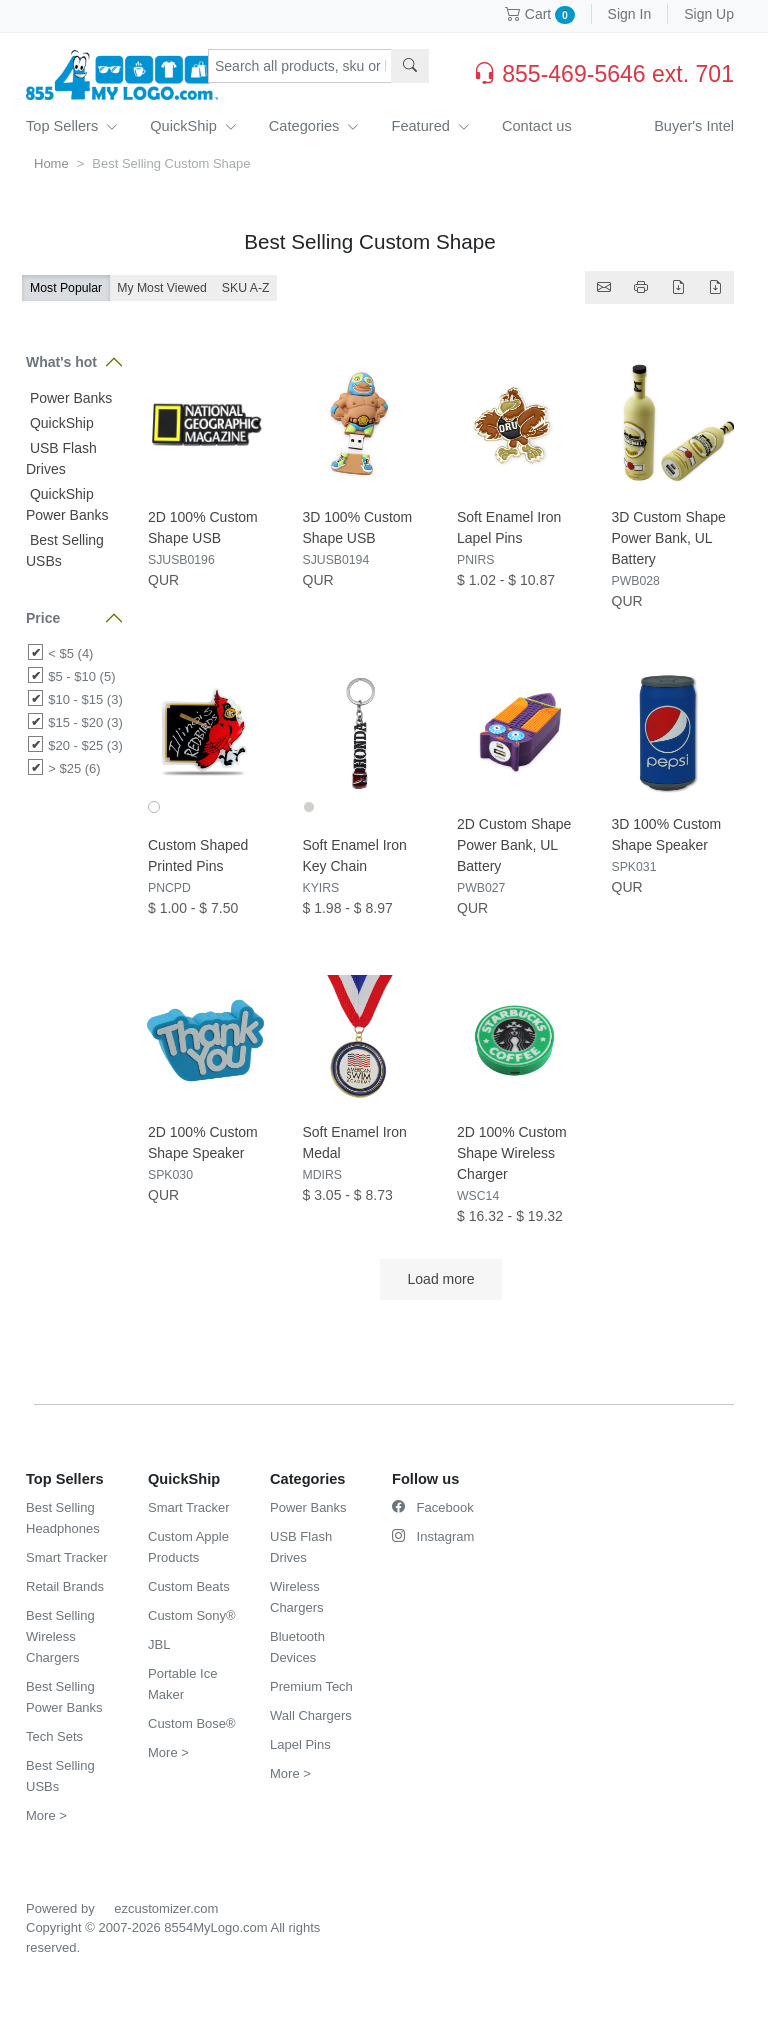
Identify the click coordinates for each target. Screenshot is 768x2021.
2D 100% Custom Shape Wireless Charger (512, 1153)
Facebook (433, 1507)
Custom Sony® (192, 1615)
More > (46, 1815)
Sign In (630, 14)
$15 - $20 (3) (85, 722)
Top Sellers (72, 126)
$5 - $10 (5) (81, 676)
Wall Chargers (311, 1715)
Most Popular (66, 288)
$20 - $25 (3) (85, 745)
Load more (441, 1279)
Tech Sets (54, 1736)
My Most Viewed (162, 288)
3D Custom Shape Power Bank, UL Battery (669, 538)
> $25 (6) (74, 768)
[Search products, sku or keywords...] (300, 66)
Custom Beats (189, 1586)
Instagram (433, 1536)
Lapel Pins (300, 1744)
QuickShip (193, 126)
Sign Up (709, 14)
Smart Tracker (67, 1557)
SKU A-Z (246, 288)
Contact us (537, 126)
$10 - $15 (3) (85, 699)
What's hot (61, 362)
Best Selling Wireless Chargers (60, 1636)
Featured (430, 126)
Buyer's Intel (694, 126)
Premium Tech (311, 1686)
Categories (314, 126)
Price (43, 618)
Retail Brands (65, 1586)
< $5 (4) (70, 653)
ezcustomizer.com (166, 1908)
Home (51, 163)
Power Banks (69, 398)
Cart (540, 14)
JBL (159, 1644)
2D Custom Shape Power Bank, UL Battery (514, 845)
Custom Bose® (192, 1723)
